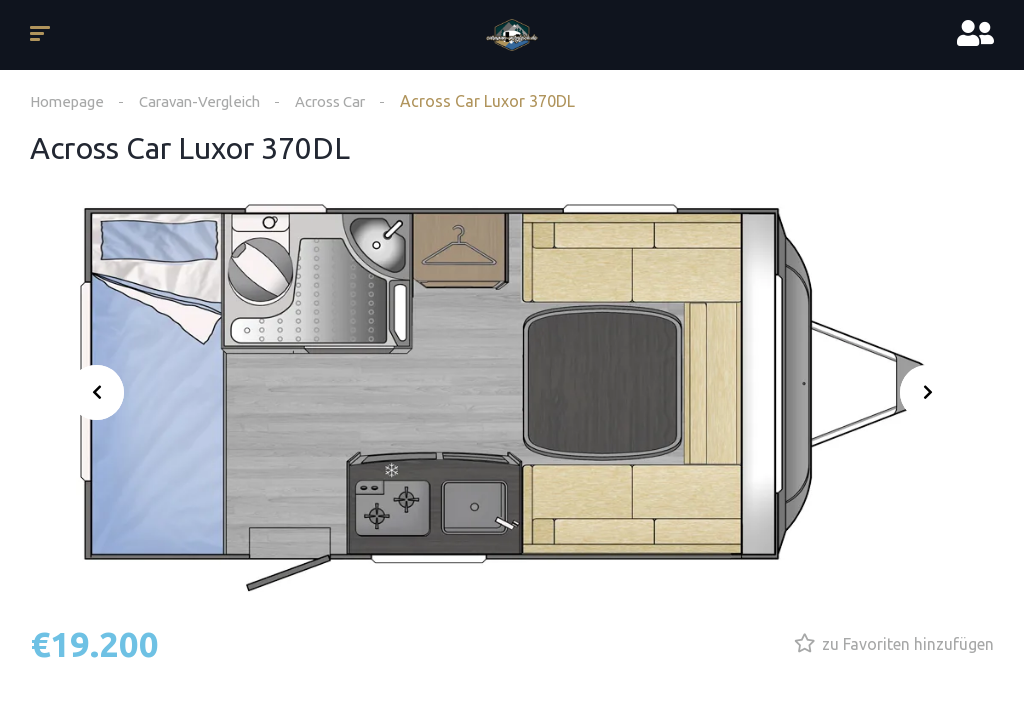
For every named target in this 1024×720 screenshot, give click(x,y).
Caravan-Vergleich (209, 101)
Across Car (350, 101)
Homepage (69, 101)
